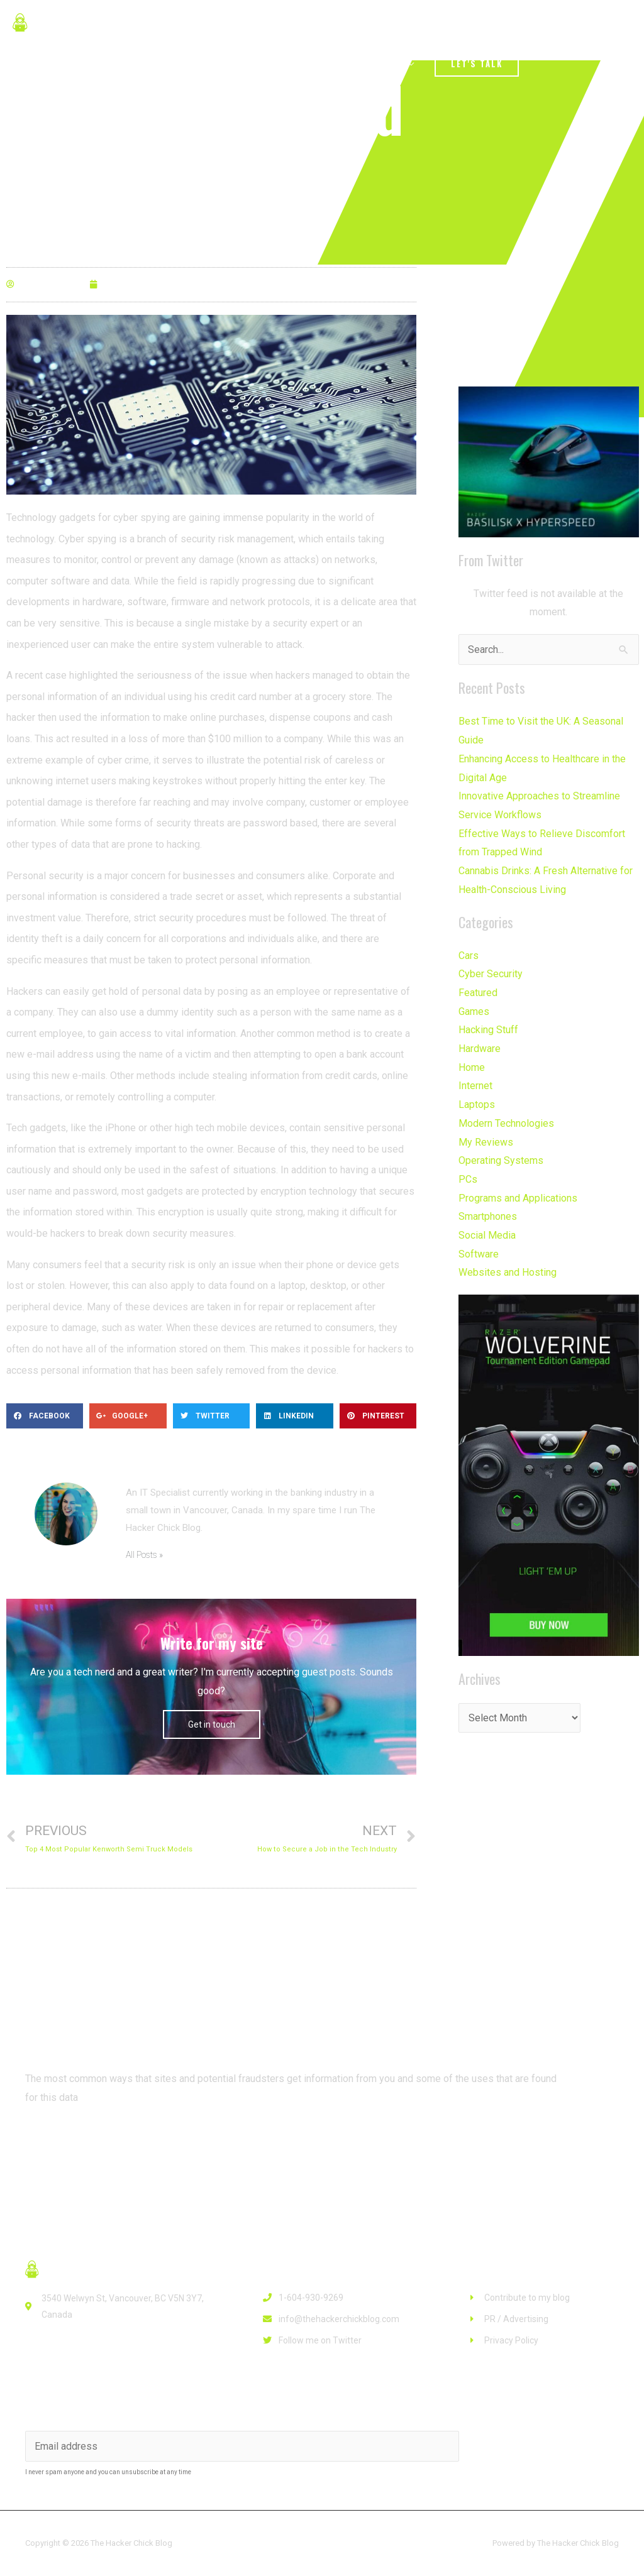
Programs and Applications (517, 1197)
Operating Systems (500, 1160)
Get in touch (211, 1724)
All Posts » (144, 1554)
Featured (477, 993)
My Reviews (485, 1142)
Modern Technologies (506, 1123)
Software (478, 1253)
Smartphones (487, 1216)
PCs (467, 1179)
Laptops (476, 1104)
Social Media (487, 1235)
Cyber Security (490, 974)
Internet (475, 1086)
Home (471, 1067)
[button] (75, 2144)
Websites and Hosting (507, 1272)
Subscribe (518, 2445)
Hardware (479, 1049)
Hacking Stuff (488, 1030)
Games (473, 1011)
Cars (468, 955)
